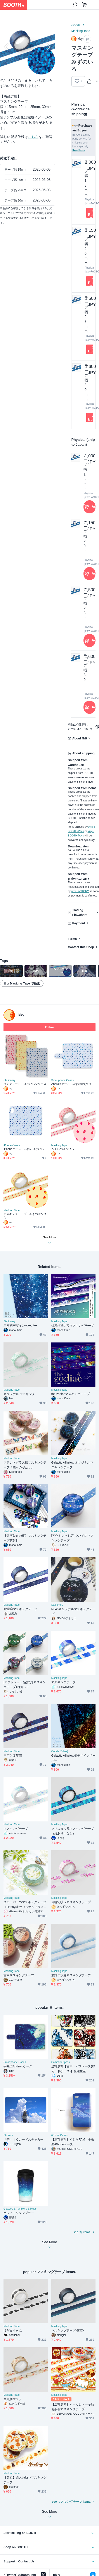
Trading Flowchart (79, 912)
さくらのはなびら (62, 1149)
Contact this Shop (81, 947)
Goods (75, 25)
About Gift (79, 738)
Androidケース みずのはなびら (72, 1084)
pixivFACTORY (80, 891)
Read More (78, 150)
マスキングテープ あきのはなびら (24, 1216)
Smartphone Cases (62, 1080)
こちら (33, 137)
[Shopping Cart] (84, 5)
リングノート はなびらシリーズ (24, 1084)
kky (21, 1015)
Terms (72, 939)
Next (48, 47)
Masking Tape (80, 31)
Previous (7, 47)
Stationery (9, 1080)
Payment (78, 923)
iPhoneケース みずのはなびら (23, 1149)
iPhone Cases (11, 1145)
